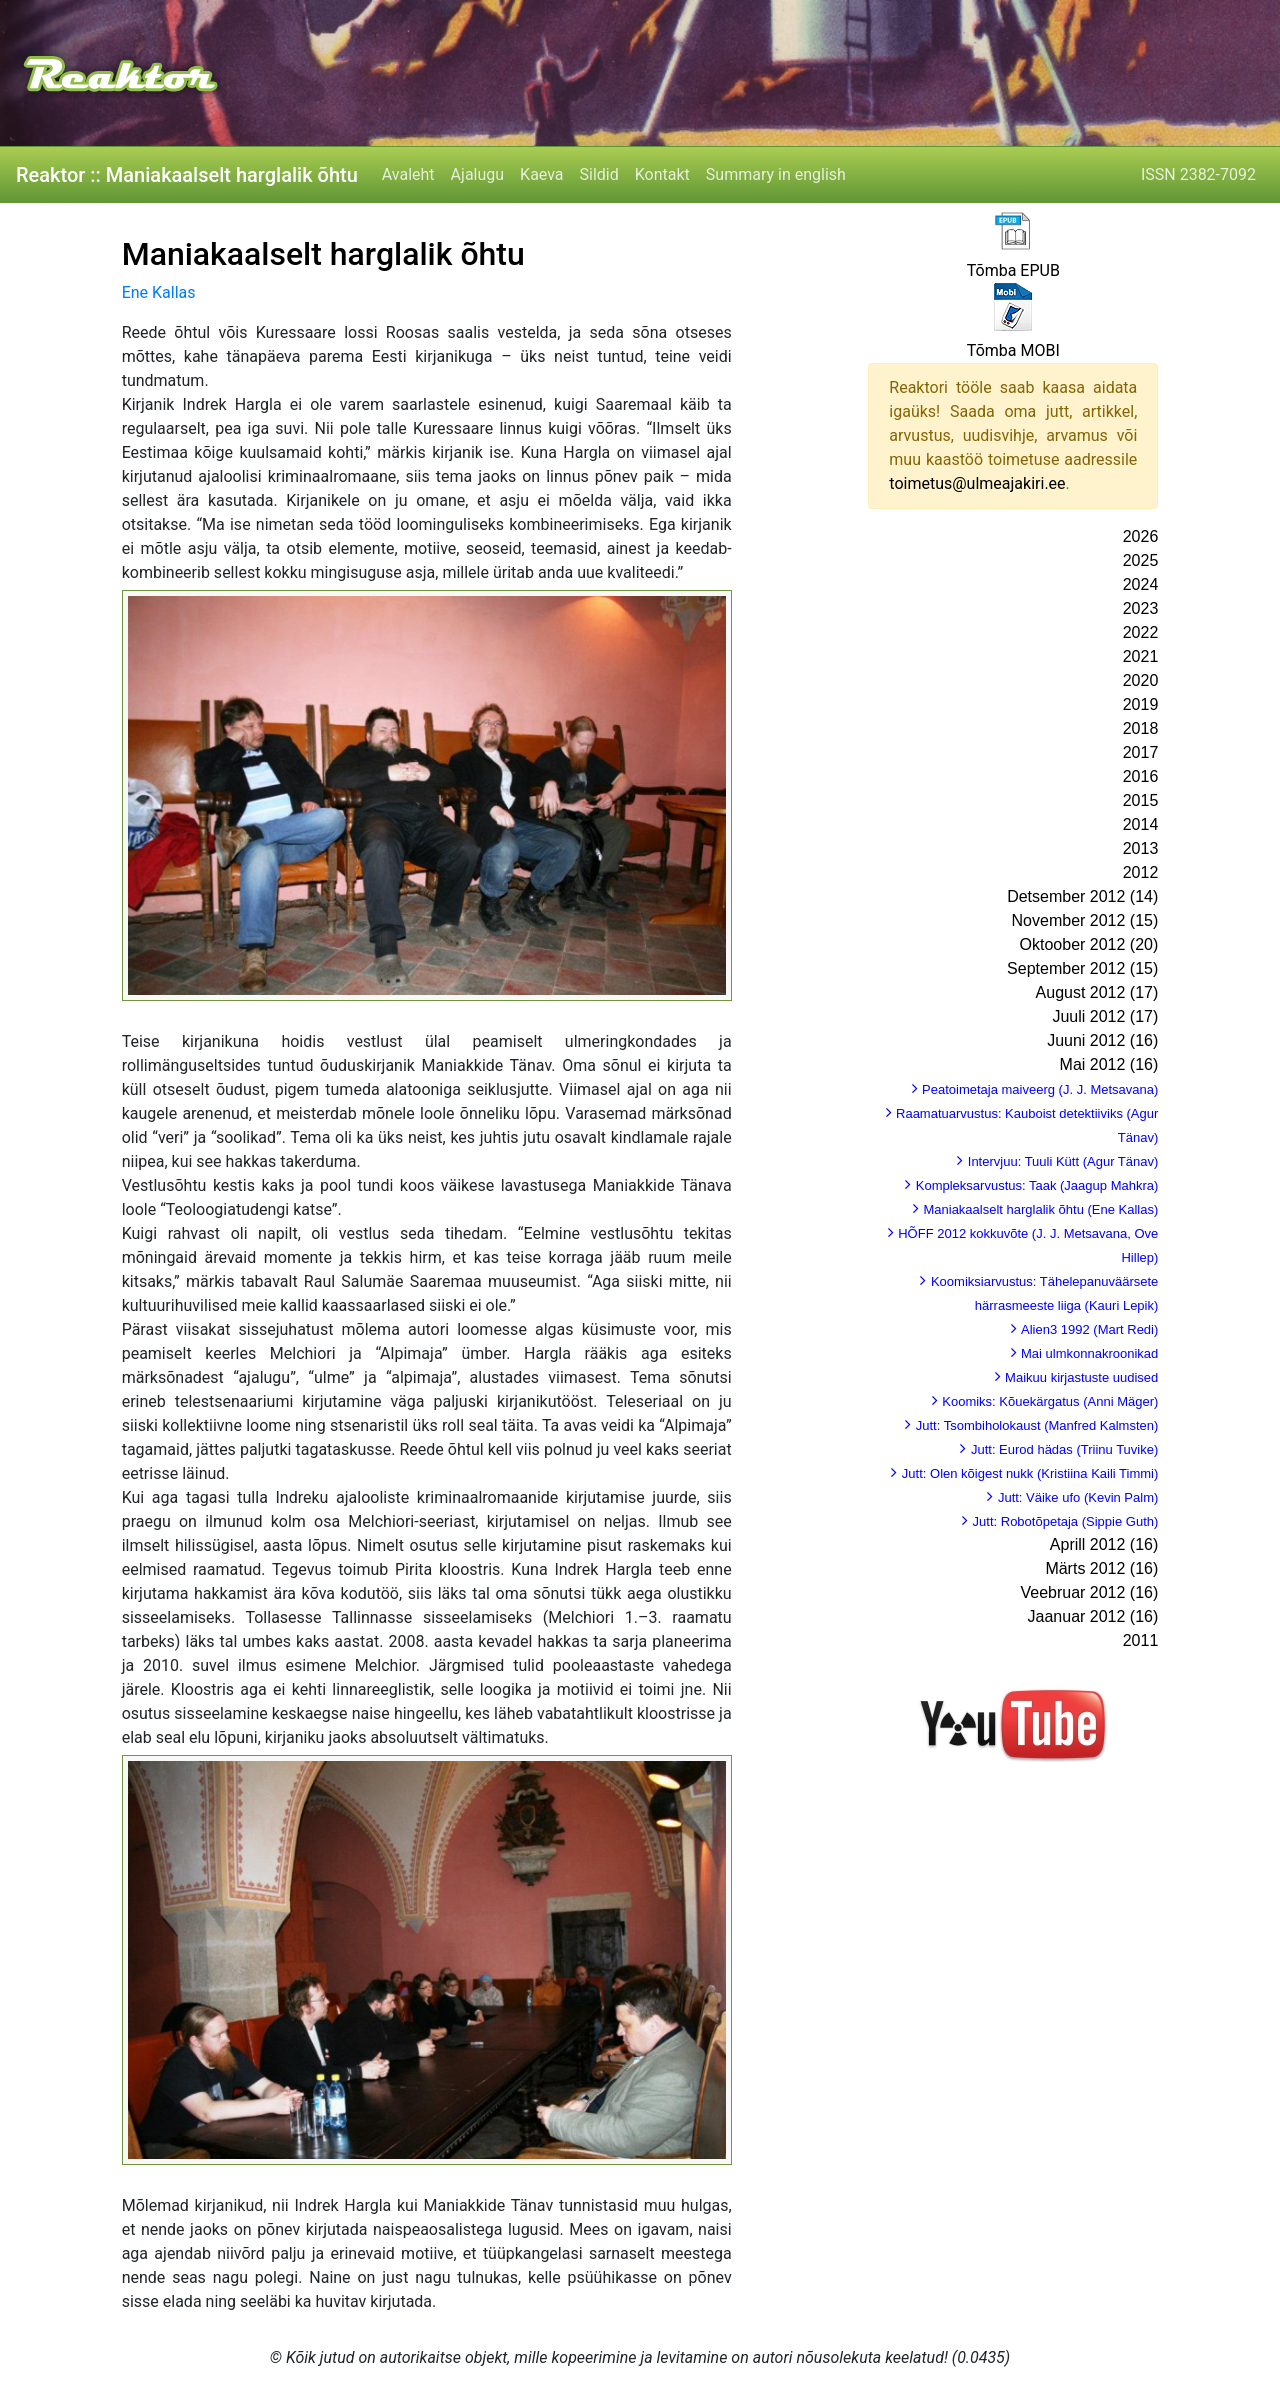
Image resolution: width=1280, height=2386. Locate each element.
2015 (1141, 800)
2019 (1141, 704)
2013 (1141, 848)
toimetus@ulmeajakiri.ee (977, 483)
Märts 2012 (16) (1101, 1568)
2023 (1141, 608)
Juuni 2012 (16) (1102, 1040)
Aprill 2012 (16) (1104, 1544)
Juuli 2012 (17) (1105, 1016)
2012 (1141, 872)
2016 (1141, 776)
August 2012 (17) (1097, 992)
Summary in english (776, 174)
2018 (1141, 728)
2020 (1141, 680)
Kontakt (662, 174)
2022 (1141, 632)
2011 (1141, 1640)
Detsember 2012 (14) (1082, 896)
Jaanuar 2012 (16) (1093, 1616)
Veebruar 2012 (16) (1089, 1592)
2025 (1141, 560)
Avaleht (408, 174)
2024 (1141, 584)
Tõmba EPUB (1013, 270)
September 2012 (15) (1082, 968)
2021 (1141, 656)
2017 (1141, 752)
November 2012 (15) (1085, 920)
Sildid (599, 174)
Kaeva (541, 174)
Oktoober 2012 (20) (1089, 944)
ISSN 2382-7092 (1198, 174)
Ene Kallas (159, 292)
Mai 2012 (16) (1109, 1064)
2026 (1141, 536)
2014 (1141, 824)
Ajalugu (477, 174)
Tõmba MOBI (1013, 350)
